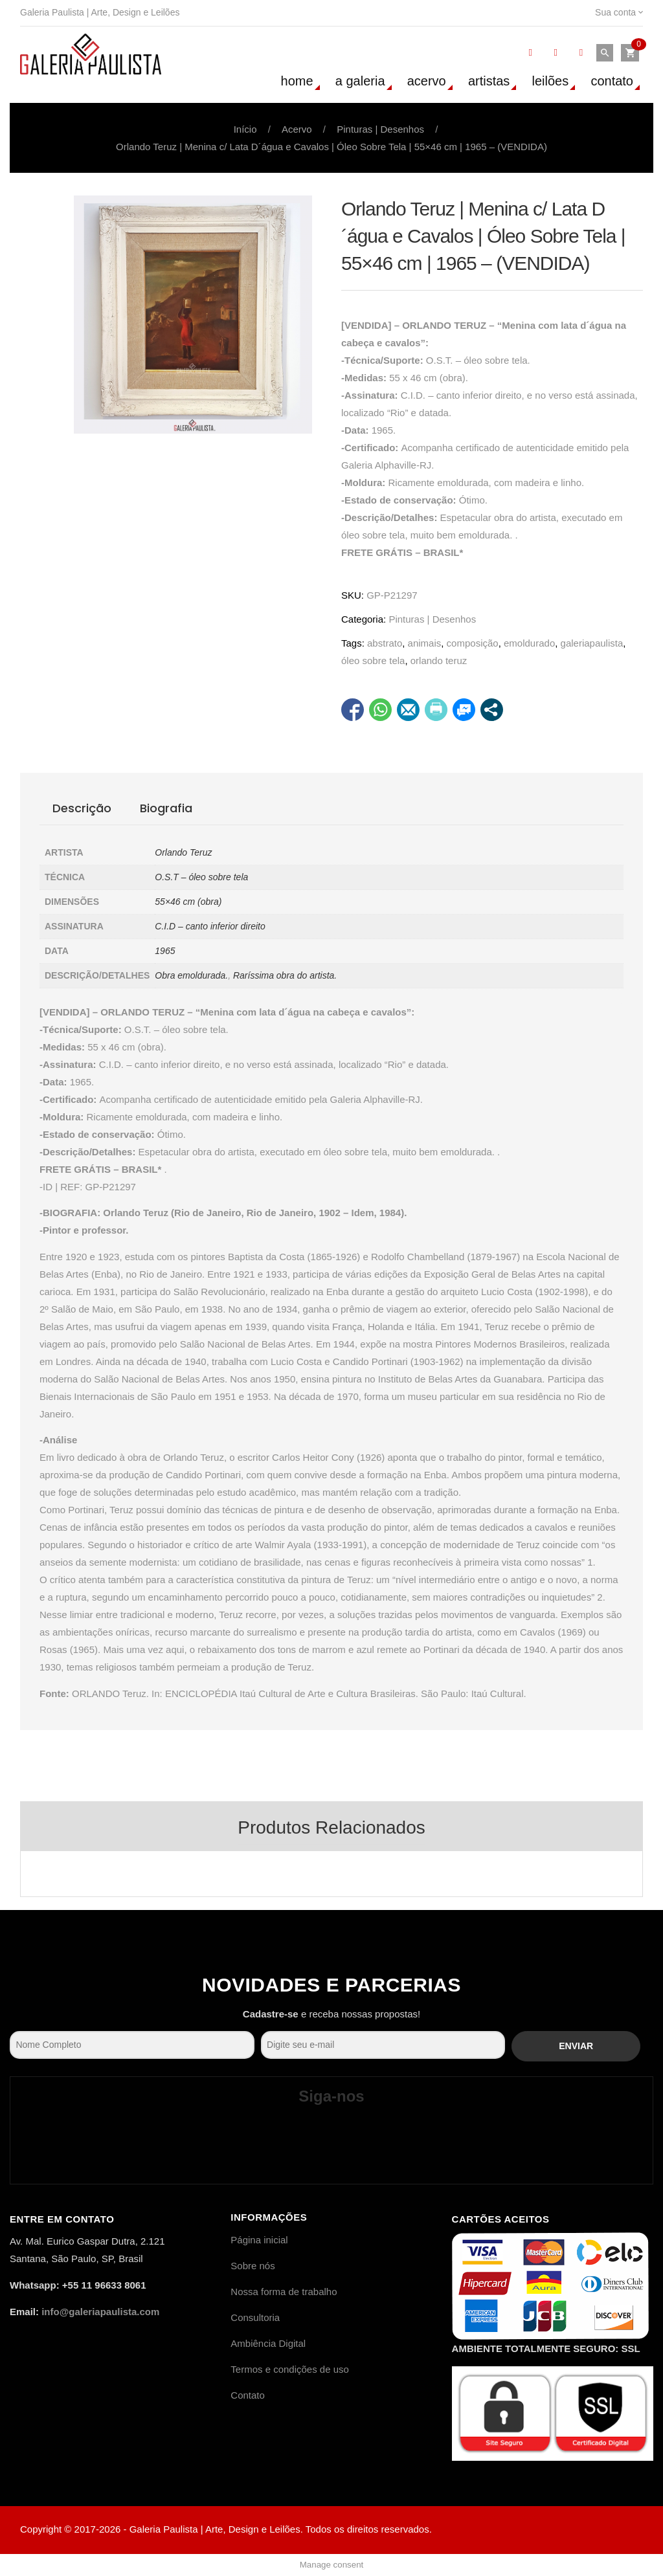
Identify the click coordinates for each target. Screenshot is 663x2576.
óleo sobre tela (373, 660)
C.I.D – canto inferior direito (210, 926)
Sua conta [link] (619, 12)
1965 (165, 951)
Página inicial (258, 2239)
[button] (630, 53)
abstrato (384, 643)
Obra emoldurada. (191, 975)
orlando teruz (438, 660)
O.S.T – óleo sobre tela (201, 877)
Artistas (489, 81)
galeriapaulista (592, 643)
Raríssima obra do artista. (285, 975)
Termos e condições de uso (289, 2369)
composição (473, 643)
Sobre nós (252, 2265)
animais (425, 643)
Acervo (426, 81)
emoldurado (529, 643)
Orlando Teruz (183, 852)
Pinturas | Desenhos (380, 129)
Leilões (550, 81)
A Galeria (360, 81)
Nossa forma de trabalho (283, 2291)
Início (245, 129)
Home (297, 81)
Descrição (81, 808)
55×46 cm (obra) (188, 901)
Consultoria (255, 2317)
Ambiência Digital (268, 2343)
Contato (611, 81)
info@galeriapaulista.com (100, 2311)
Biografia (166, 808)
